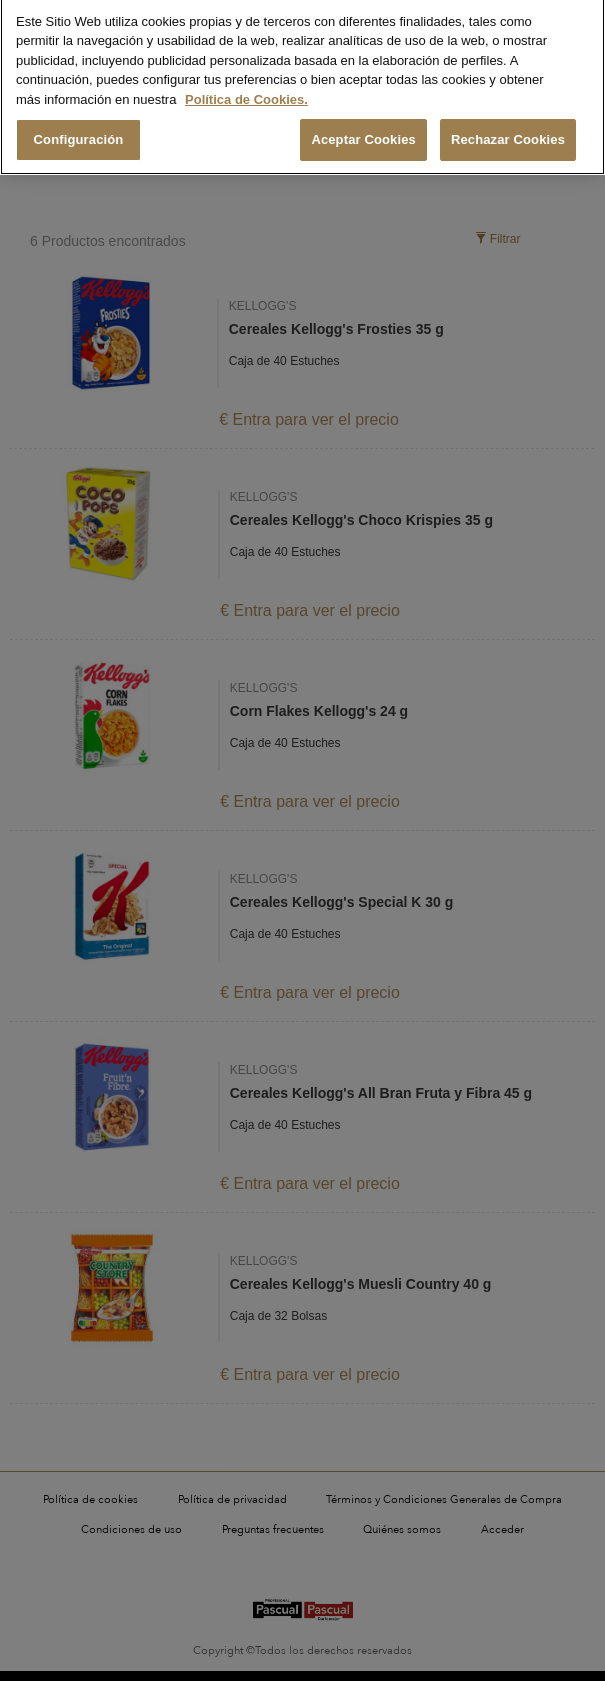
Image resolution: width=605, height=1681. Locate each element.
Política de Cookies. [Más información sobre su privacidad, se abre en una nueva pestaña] (246, 90)
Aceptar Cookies (363, 131)
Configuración (79, 131)
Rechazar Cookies (508, 131)
